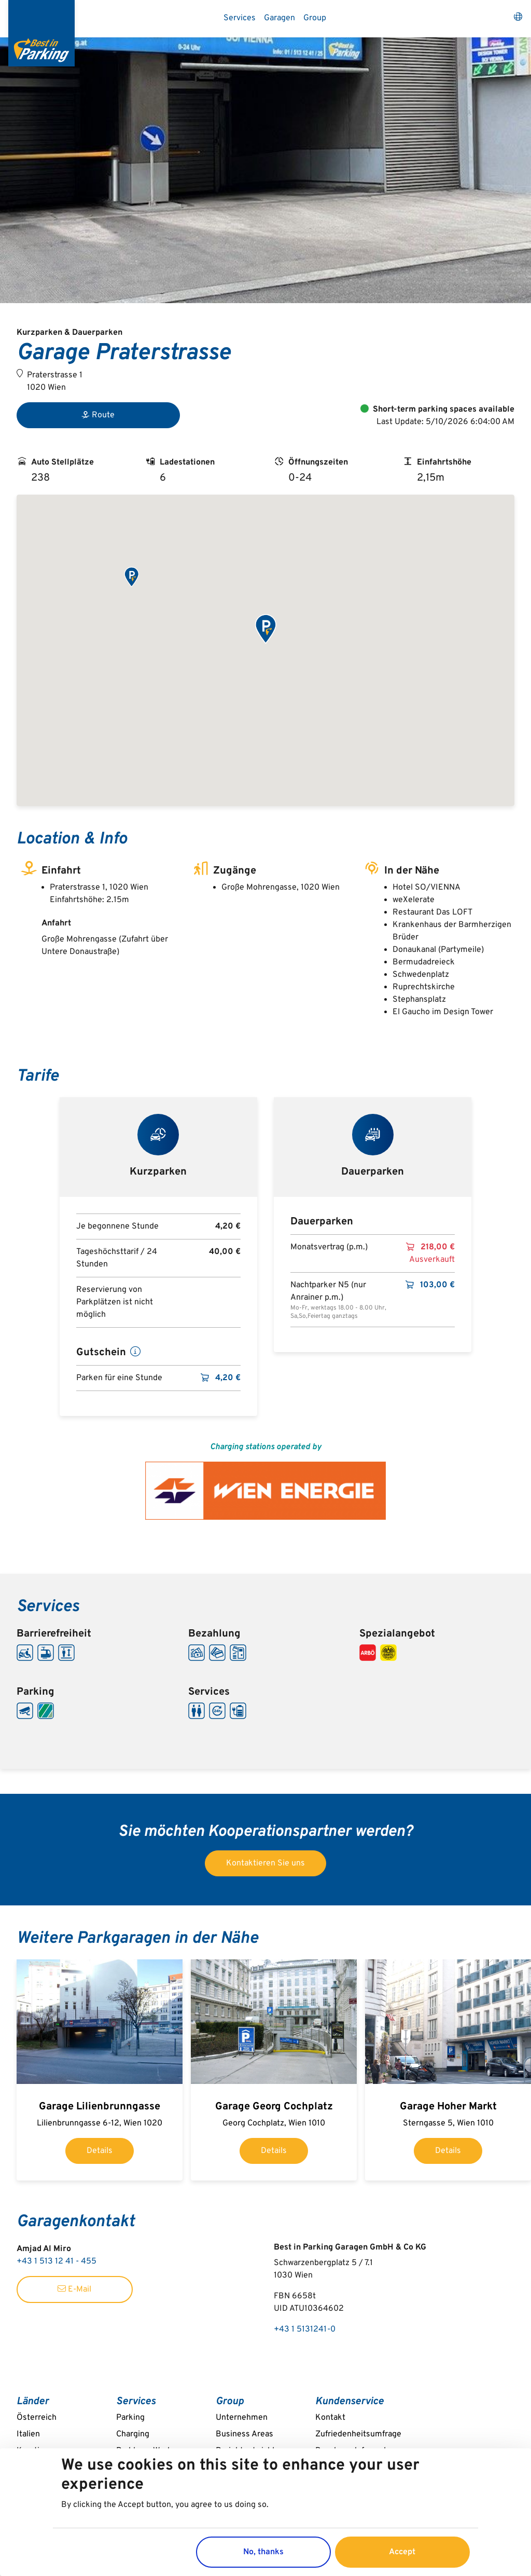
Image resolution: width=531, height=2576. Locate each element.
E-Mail (74, 2289)
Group (314, 18)
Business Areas (244, 2434)
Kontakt (330, 2418)
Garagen (279, 18)
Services (239, 18)
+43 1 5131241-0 (305, 2329)
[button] (131, 577)
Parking (130, 2418)
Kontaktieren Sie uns (265, 1863)
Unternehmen (242, 2418)
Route (98, 415)
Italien (28, 2434)
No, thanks (263, 2552)
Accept (402, 2552)
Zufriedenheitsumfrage (358, 2434)
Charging (132, 2434)
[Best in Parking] (41, 33)
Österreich (37, 2418)
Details (100, 2151)
